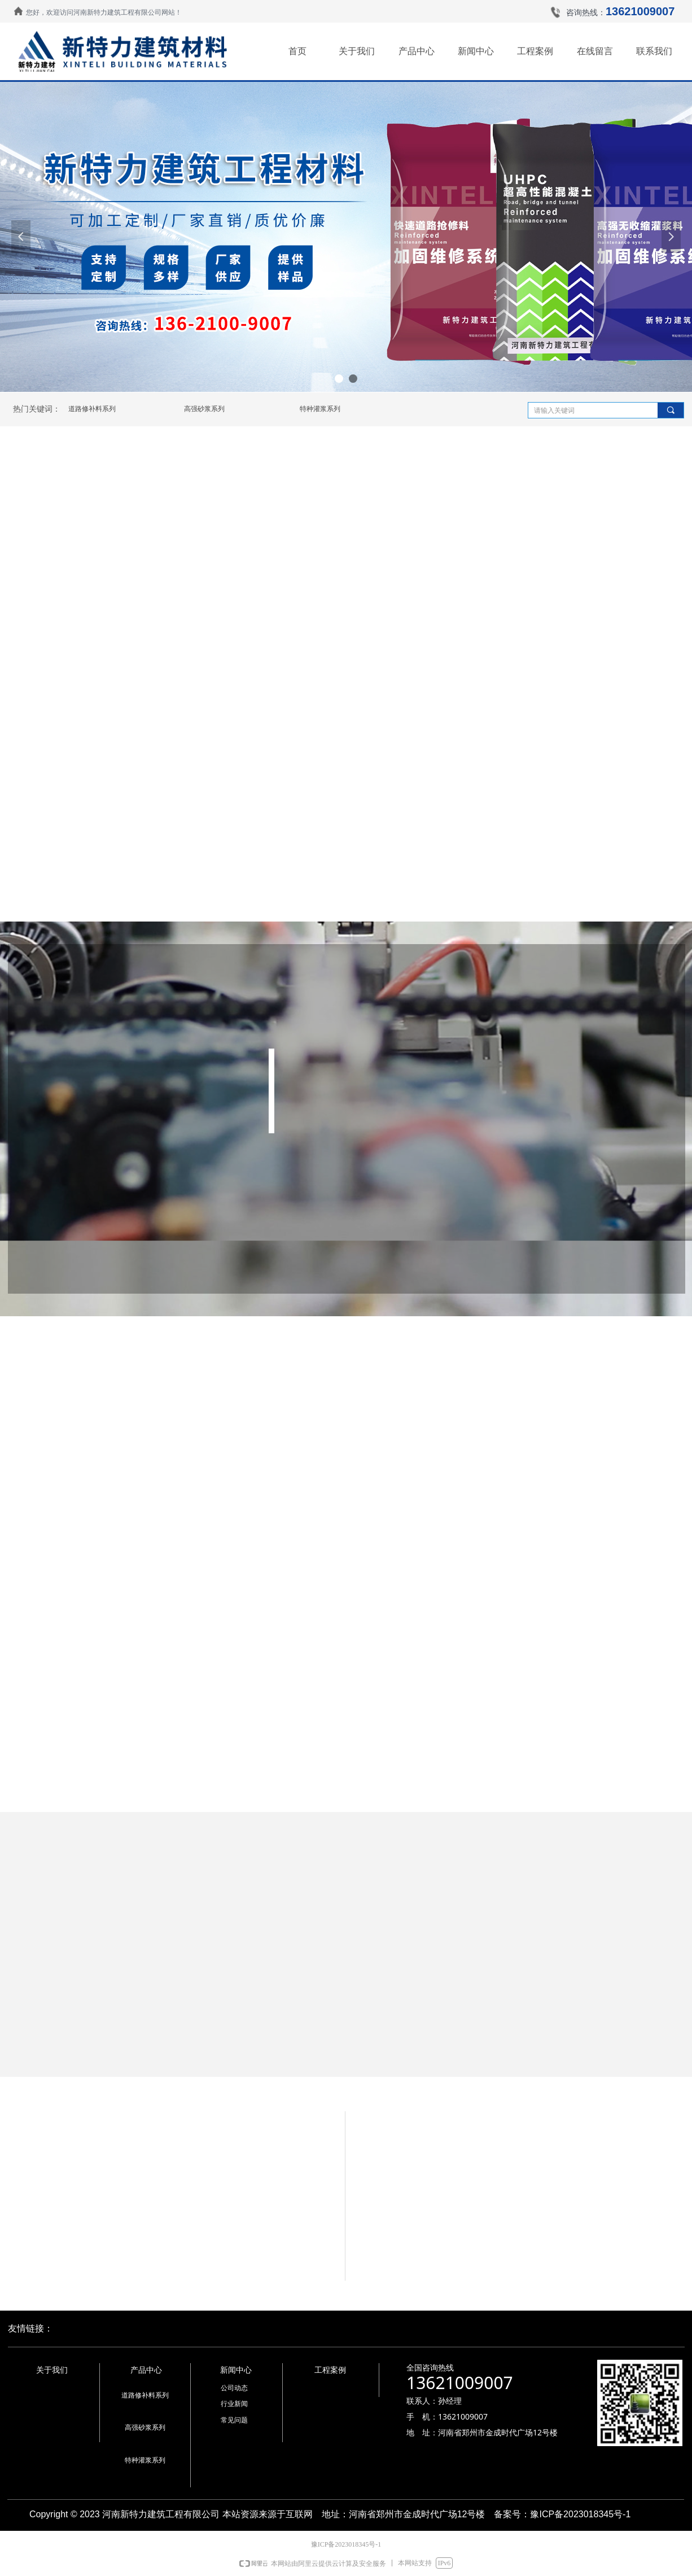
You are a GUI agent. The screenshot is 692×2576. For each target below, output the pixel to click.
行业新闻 (234, 2404)
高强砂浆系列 (204, 409)
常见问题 (234, 2420)
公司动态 (234, 2388)
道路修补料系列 (92, 409)
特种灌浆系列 (320, 409)
